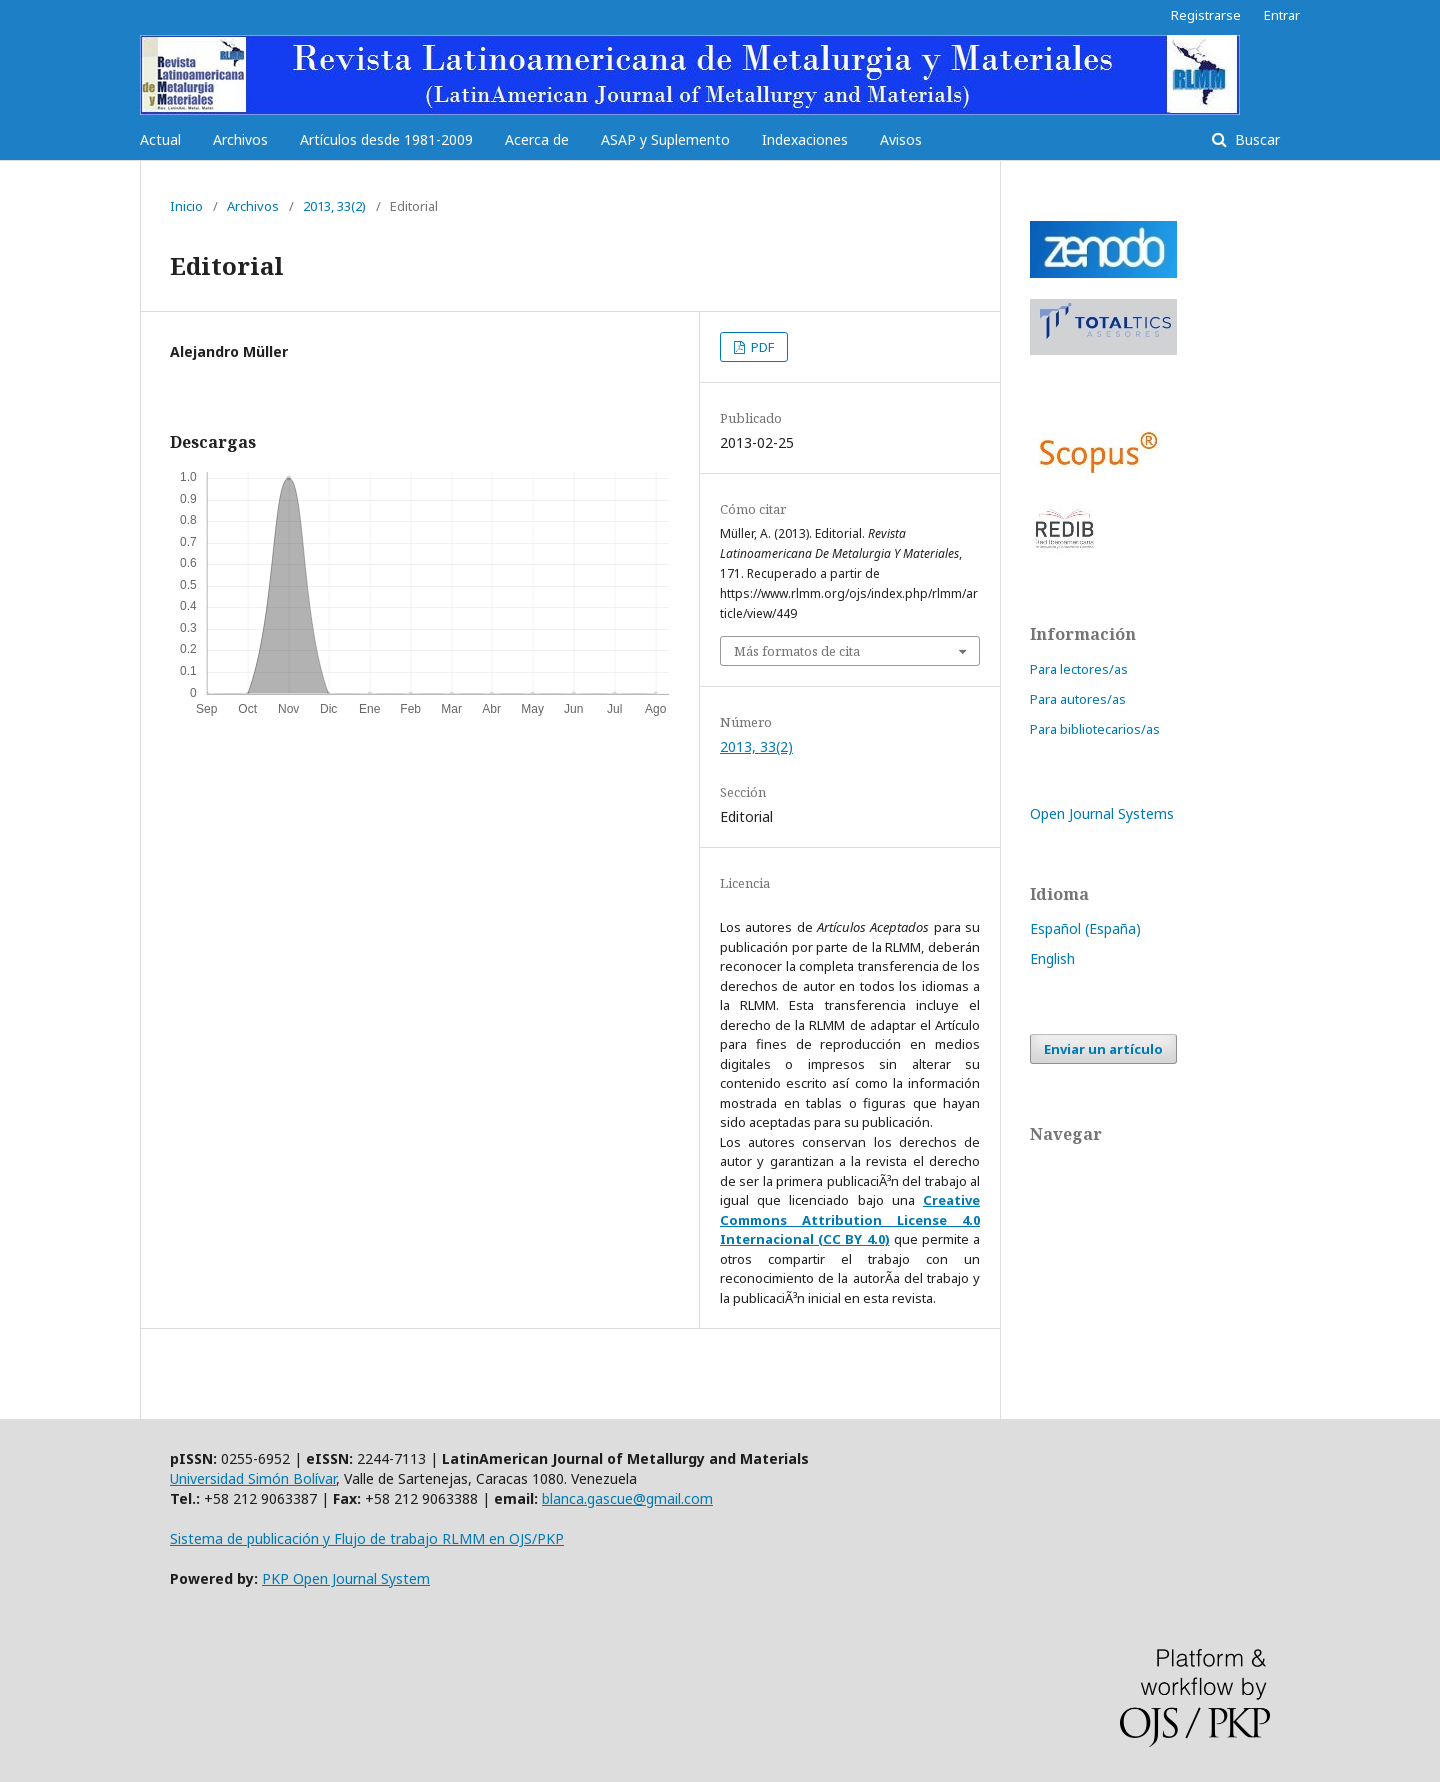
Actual (160, 139)
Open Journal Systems (1102, 813)
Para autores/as (1078, 699)
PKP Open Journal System (346, 1578)
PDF (761, 347)
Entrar (1282, 15)
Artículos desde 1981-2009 (386, 139)
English (1052, 958)
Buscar (1255, 139)
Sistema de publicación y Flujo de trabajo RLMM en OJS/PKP (367, 1538)
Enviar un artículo (1103, 1049)
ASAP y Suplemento (665, 139)
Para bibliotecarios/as (1095, 729)
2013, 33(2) (334, 206)
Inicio (186, 206)
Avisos (901, 139)
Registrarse (1206, 15)
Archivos (240, 139)
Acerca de (537, 139)
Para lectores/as (1079, 669)
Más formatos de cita (797, 651)
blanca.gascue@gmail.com (627, 1498)
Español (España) (1085, 928)
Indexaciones (805, 139)
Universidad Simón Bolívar (253, 1478)
